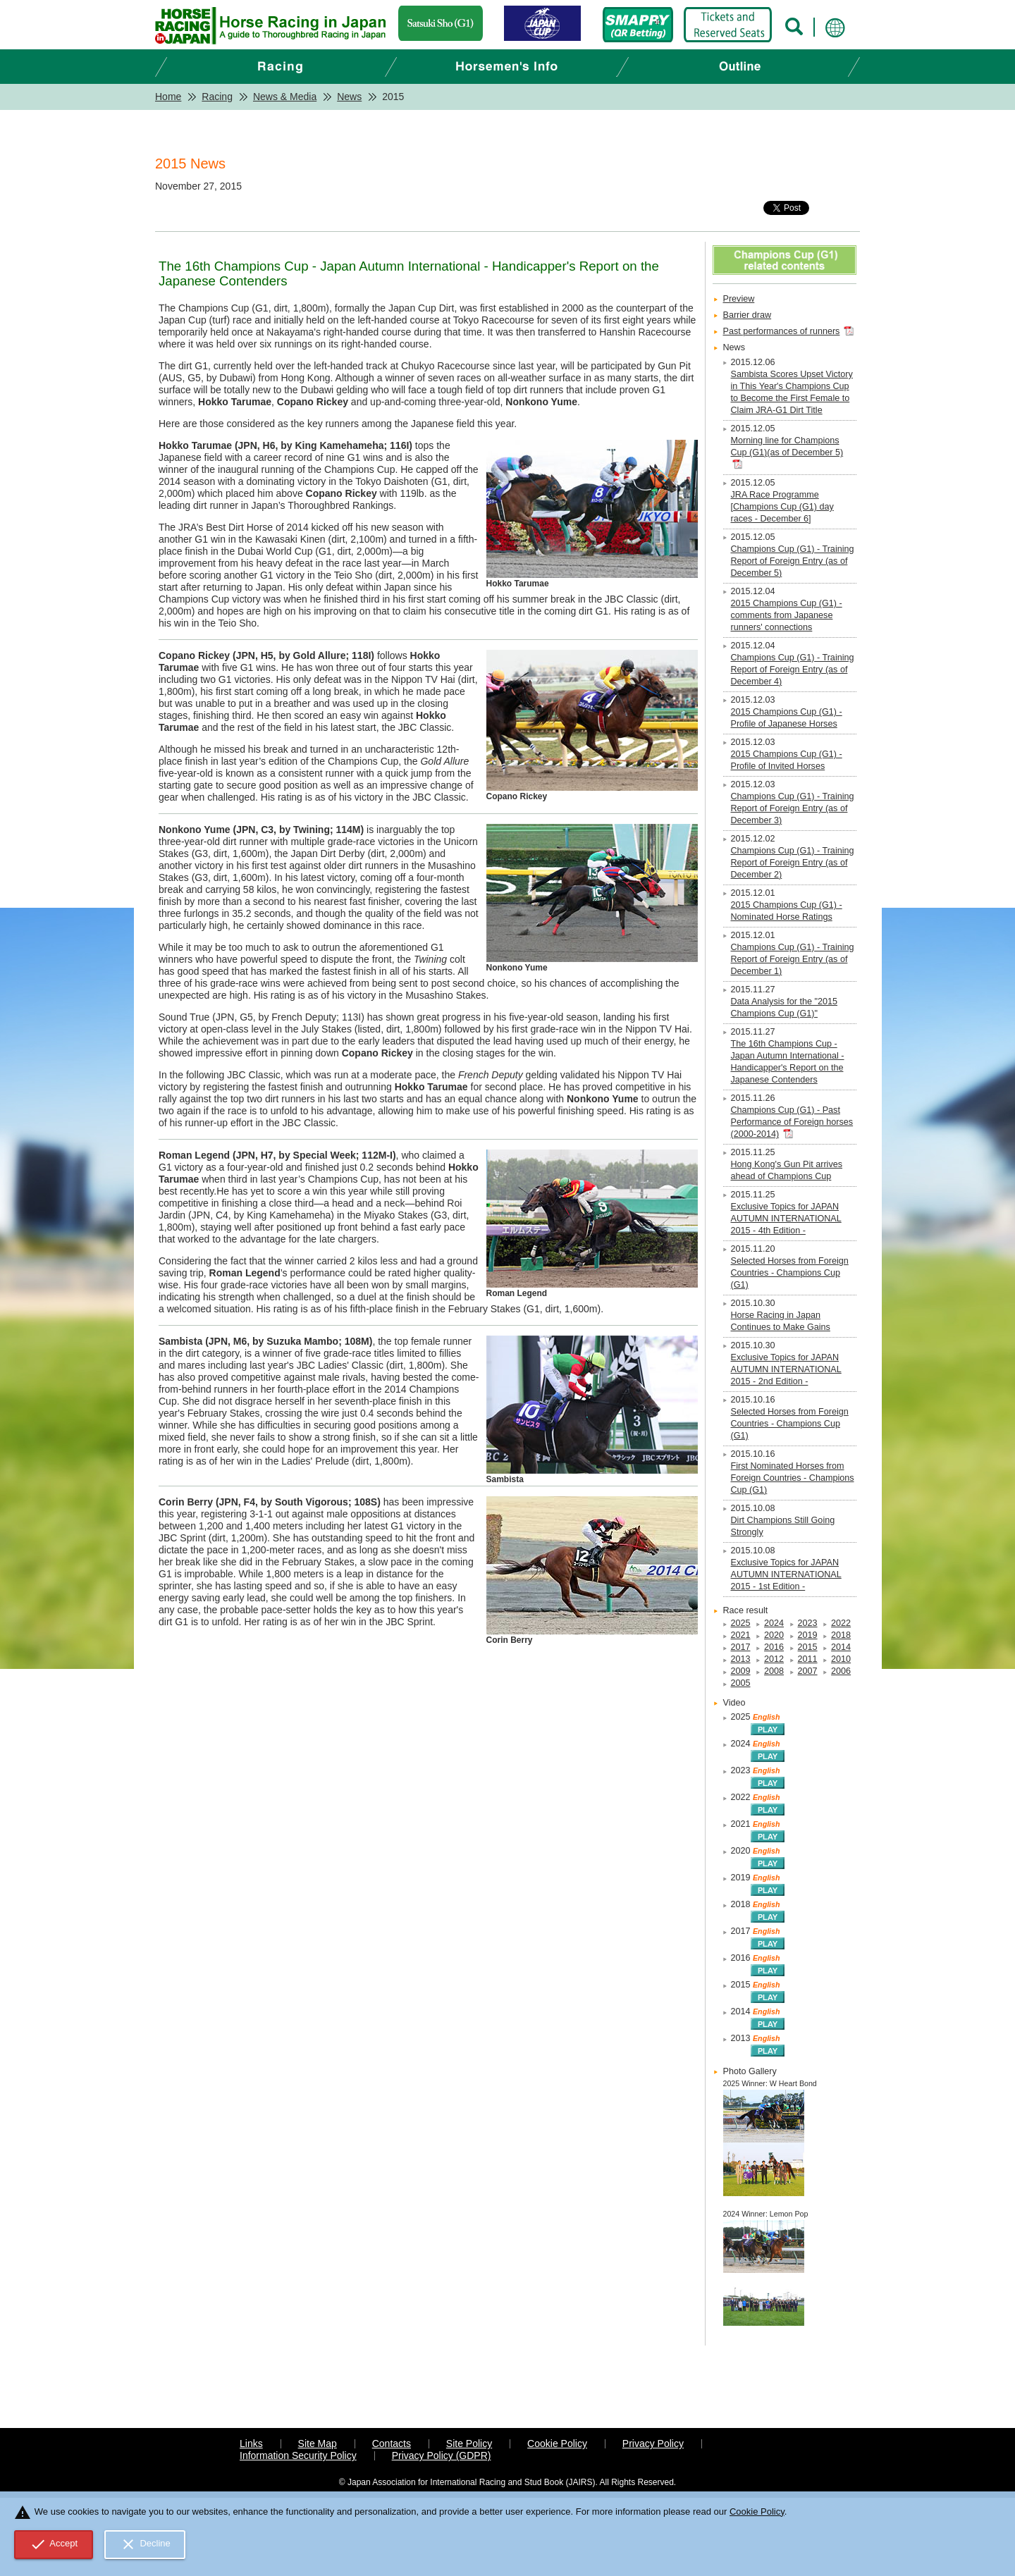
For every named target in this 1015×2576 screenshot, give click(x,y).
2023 (808, 1623)
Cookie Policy (557, 2443)
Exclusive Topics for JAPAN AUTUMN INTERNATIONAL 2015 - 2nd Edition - (786, 1369)
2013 (741, 1659)
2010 (841, 1659)
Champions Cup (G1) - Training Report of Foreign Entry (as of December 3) (792, 808)
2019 (808, 1635)
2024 (774, 1623)
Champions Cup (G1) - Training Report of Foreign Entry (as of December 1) (792, 959)
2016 (774, 1647)
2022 (841, 1623)
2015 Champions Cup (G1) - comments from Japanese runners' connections (786, 615)
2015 (808, 1647)
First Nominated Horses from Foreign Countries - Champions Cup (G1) (792, 1478)
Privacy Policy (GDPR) (441, 2455)
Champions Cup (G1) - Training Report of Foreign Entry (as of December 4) (792, 669)
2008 (774, 1671)
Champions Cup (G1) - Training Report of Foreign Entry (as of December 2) (792, 863)
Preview (739, 299)
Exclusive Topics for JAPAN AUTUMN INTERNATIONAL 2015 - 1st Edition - (786, 1574)
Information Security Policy (298, 2455)
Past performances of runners (781, 331)
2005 (741, 1683)
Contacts (391, 2443)
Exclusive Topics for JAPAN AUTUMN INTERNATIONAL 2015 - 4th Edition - (786, 1218)
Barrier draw (747, 315)
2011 (808, 1659)
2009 (741, 1671)
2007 (808, 1671)
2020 (774, 1635)
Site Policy (469, 2443)
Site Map (317, 2443)
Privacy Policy (653, 2443)
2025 (741, 1623)
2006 (841, 1671)
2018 (841, 1635)
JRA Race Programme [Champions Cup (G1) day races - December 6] (782, 507)
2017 (741, 1647)
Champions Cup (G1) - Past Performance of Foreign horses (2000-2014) (792, 1122)
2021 (741, 1635)
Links (251, 2443)
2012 (774, 1659)
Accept (54, 2544)
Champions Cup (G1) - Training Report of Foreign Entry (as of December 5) (792, 561)
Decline (145, 2544)
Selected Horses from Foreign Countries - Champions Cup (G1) (790, 1273)
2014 (841, 1647)
